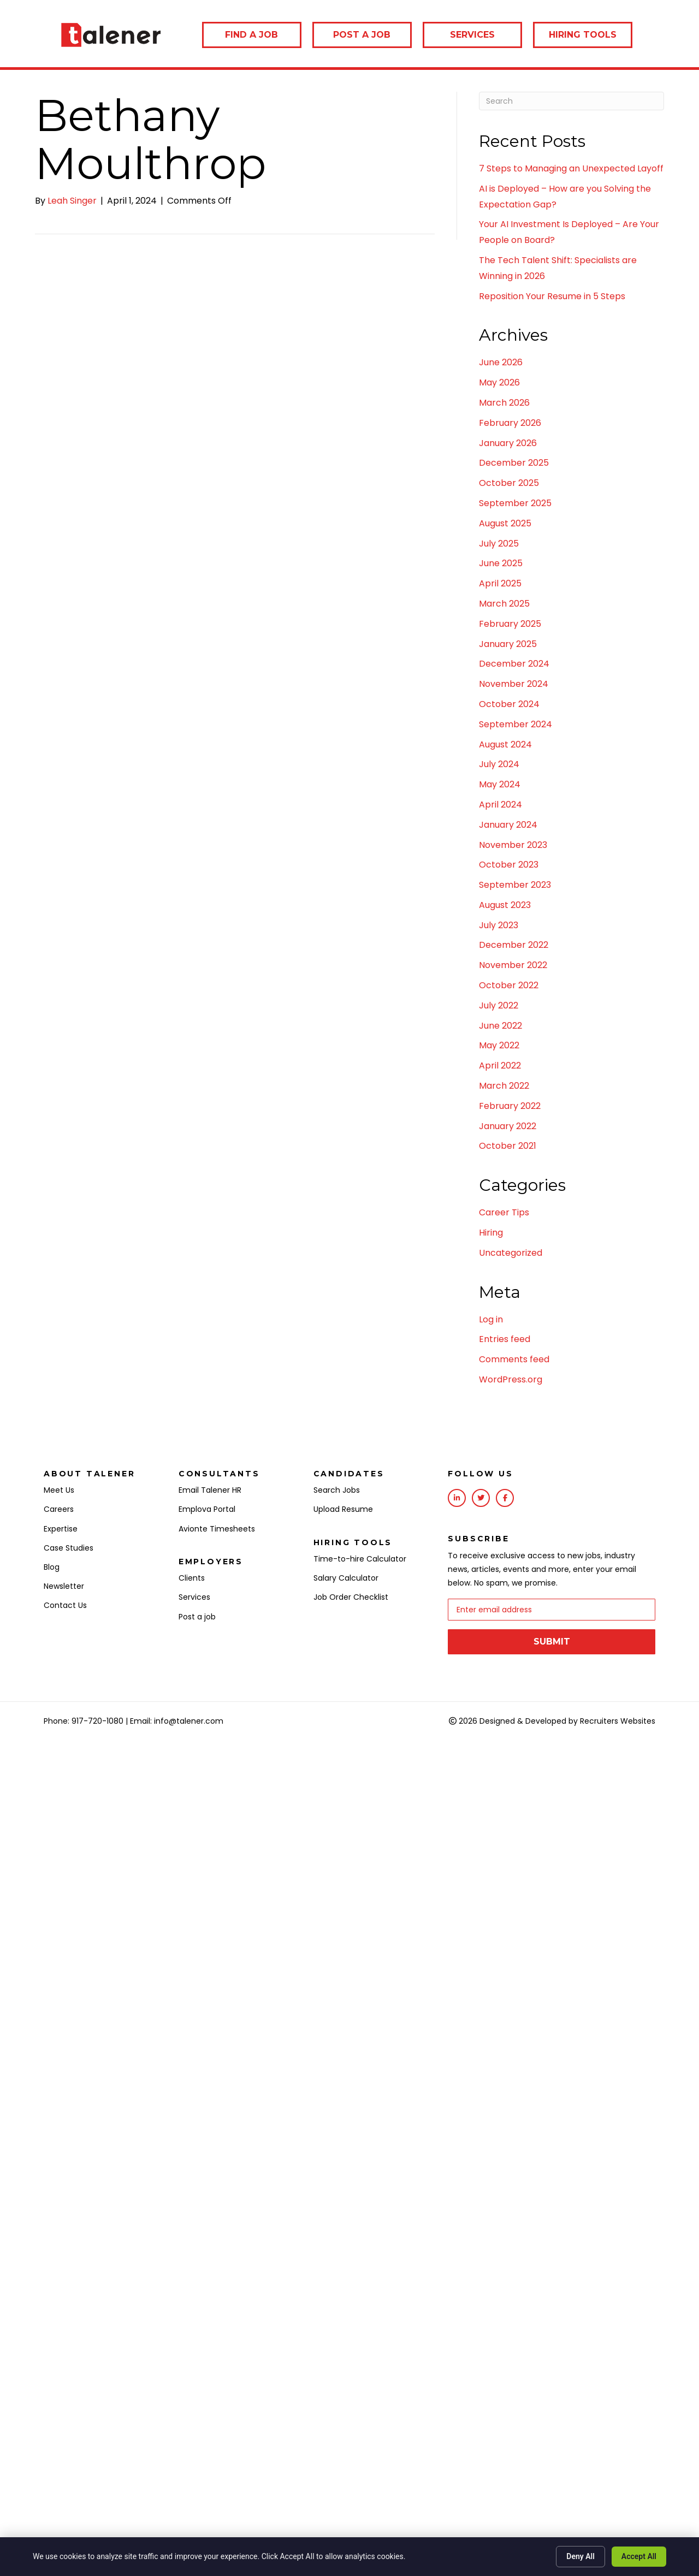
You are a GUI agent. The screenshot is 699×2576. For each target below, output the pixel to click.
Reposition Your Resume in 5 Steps (552, 296)
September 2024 (515, 724)
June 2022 (500, 1025)
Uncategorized (510, 1253)
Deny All (580, 2556)
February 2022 (510, 1106)
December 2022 (513, 945)
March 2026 (504, 402)
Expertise (61, 1528)
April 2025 (500, 583)
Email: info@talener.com (176, 1720)
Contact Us (65, 1605)
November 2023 (513, 845)
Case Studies (68, 1547)
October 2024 (509, 704)
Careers (59, 1509)
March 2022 (504, 1085)
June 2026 (501, 362)
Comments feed (514, 1359)
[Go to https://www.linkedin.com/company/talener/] (457, 1498)
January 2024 (508, 824)
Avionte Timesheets (217, 1528)
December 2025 (514, 462)
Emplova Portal (207, 1509)
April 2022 (500, 1065)
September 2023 (515, 885)
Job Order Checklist (350, 1597)
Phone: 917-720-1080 (83, 1720)
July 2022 (498, 1005)
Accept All (638, 2556)
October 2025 (509, 483)
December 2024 (514, 663)
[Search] (571, 101)
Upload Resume (343, 1509)
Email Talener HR (210, 1490)
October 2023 (508, 864)
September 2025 (515, 503)
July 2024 (499, 764)
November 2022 (513, 965)
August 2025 (505, 523)
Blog (52, 1567)
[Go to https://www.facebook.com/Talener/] (505, 1498)
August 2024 (505, 744)
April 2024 (500, 804)
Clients (192, 1577)
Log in (491, 1319)
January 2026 (508, 443)
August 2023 (505, 905)
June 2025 (501, 563)
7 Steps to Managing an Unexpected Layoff (571, 168)
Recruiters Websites (617, 1720)
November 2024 (513, 684)
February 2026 (510, 423)
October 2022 (508, 985)
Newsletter (64, 1586)
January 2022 (507, 1126)
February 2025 (510, 624)
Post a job (197, 1616)
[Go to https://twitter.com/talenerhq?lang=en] (481, 1498)
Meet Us (59, 1490)
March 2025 (504, 603)
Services (194, 1597)
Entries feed (504, 1339)
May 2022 (499, 1045)
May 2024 (499, 784)
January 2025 (508, 644)
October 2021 (507, 1145)
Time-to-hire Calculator (359, 1558)
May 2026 (499, 382)
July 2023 (498, 925)
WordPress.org (510, 1379)
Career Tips (504, 1212)
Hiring (491, 1232)
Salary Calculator (345, 1577)
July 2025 (499, 543)
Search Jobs (336, 1490)
